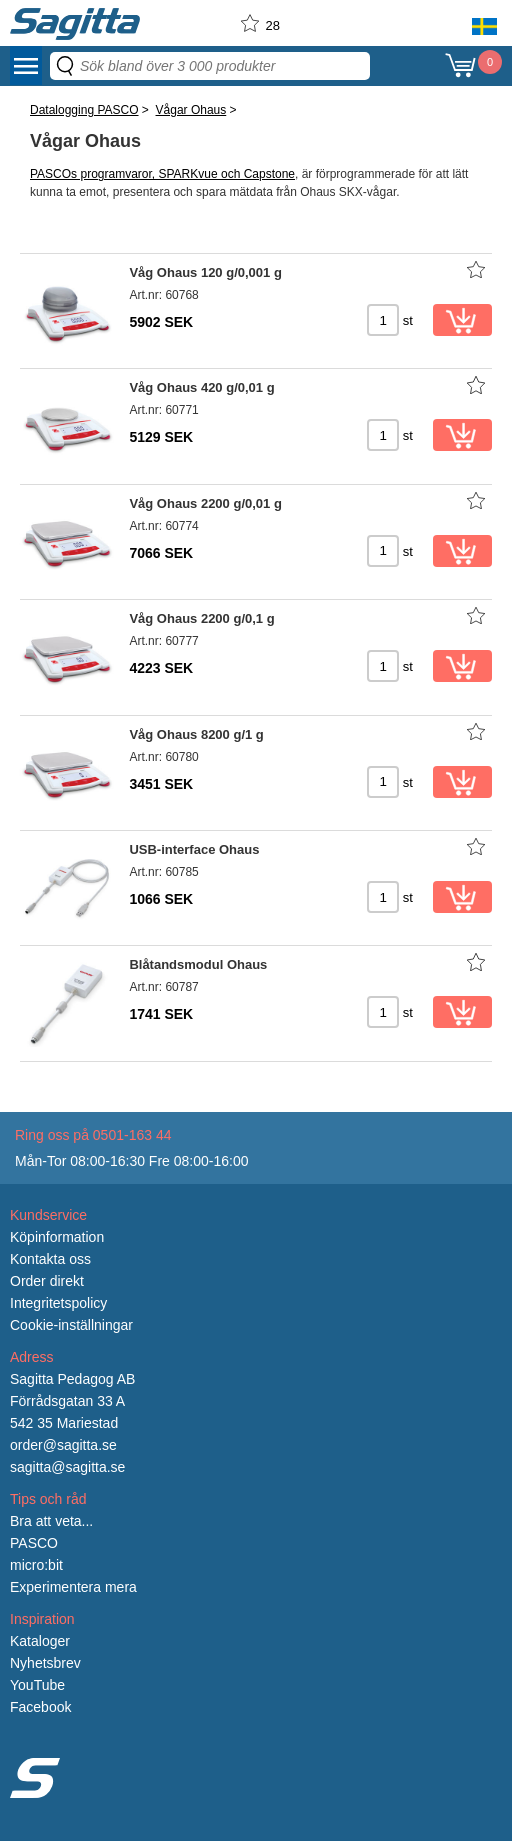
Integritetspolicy (58, 1303)
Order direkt (47, 1281)
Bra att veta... (51, 1521)
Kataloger (40, 1641)
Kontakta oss (50, 1259)
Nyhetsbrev (45, 1663)
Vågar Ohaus (191, 110)
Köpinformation (57, 1237)
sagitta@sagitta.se (67, 1467)
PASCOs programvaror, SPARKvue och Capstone (162, 174)
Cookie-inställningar (71, 1325)
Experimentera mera (73, 1587)
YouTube (37, 1685)
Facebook (40, 1707)
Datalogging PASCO (84, 110)
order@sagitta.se (63, 1445)
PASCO (34, 1543)
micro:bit (36, 1565)
